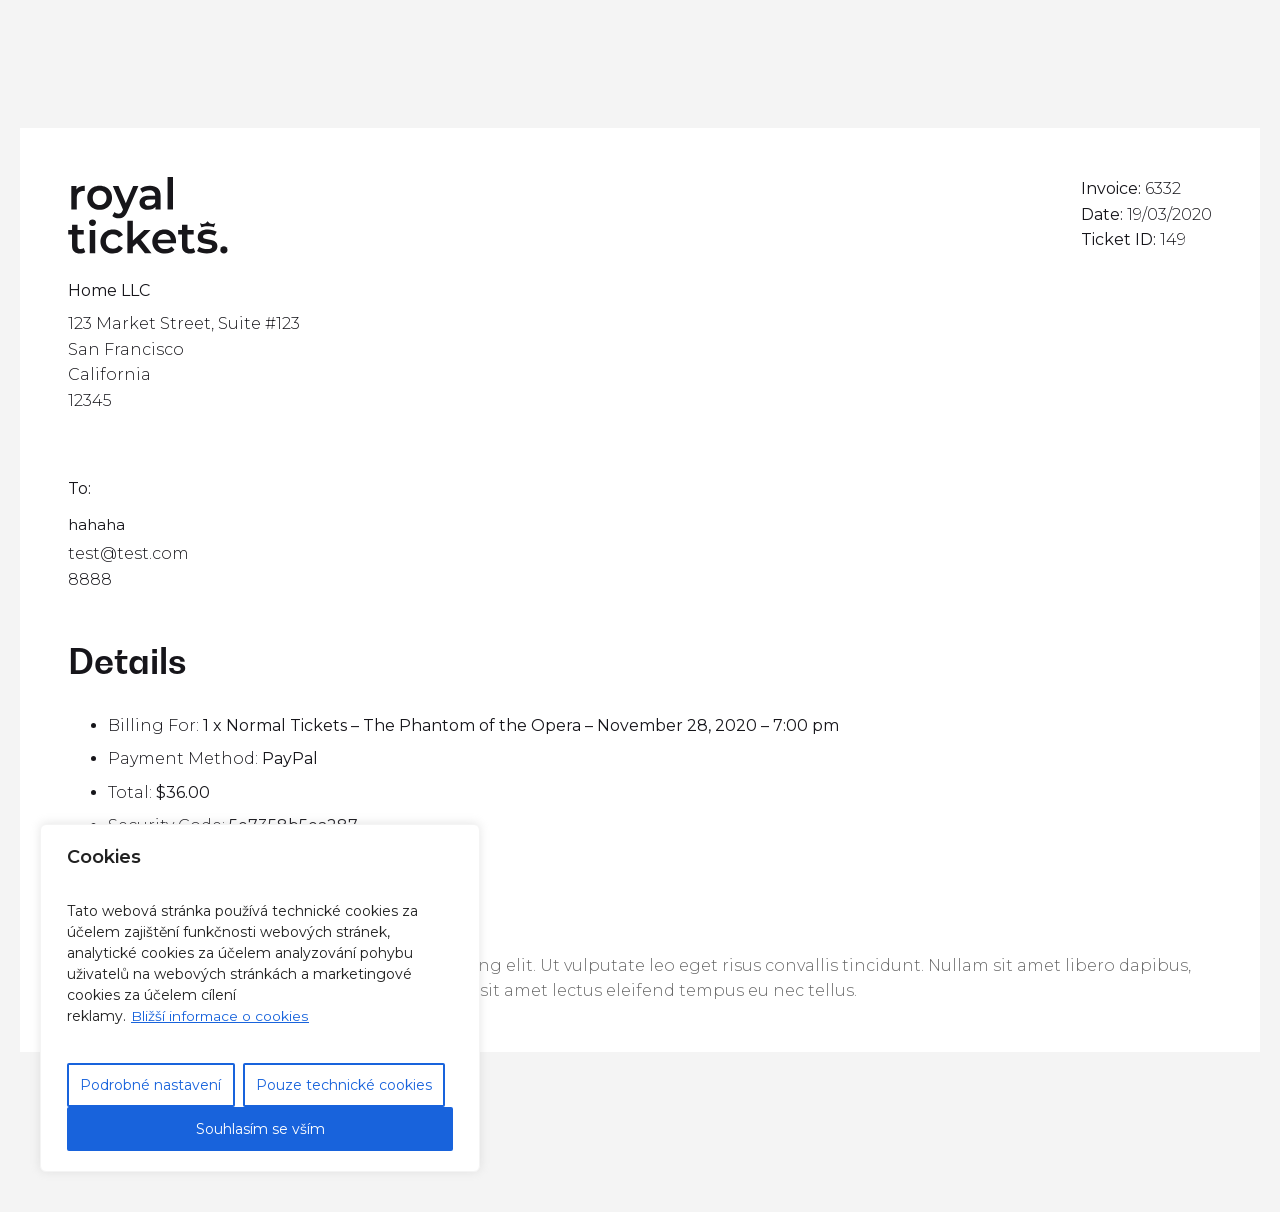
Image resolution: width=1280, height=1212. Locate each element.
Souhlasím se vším (260, 1129)
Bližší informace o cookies (220, 1016)
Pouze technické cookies (344, 1085)
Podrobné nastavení (150, 1085)
